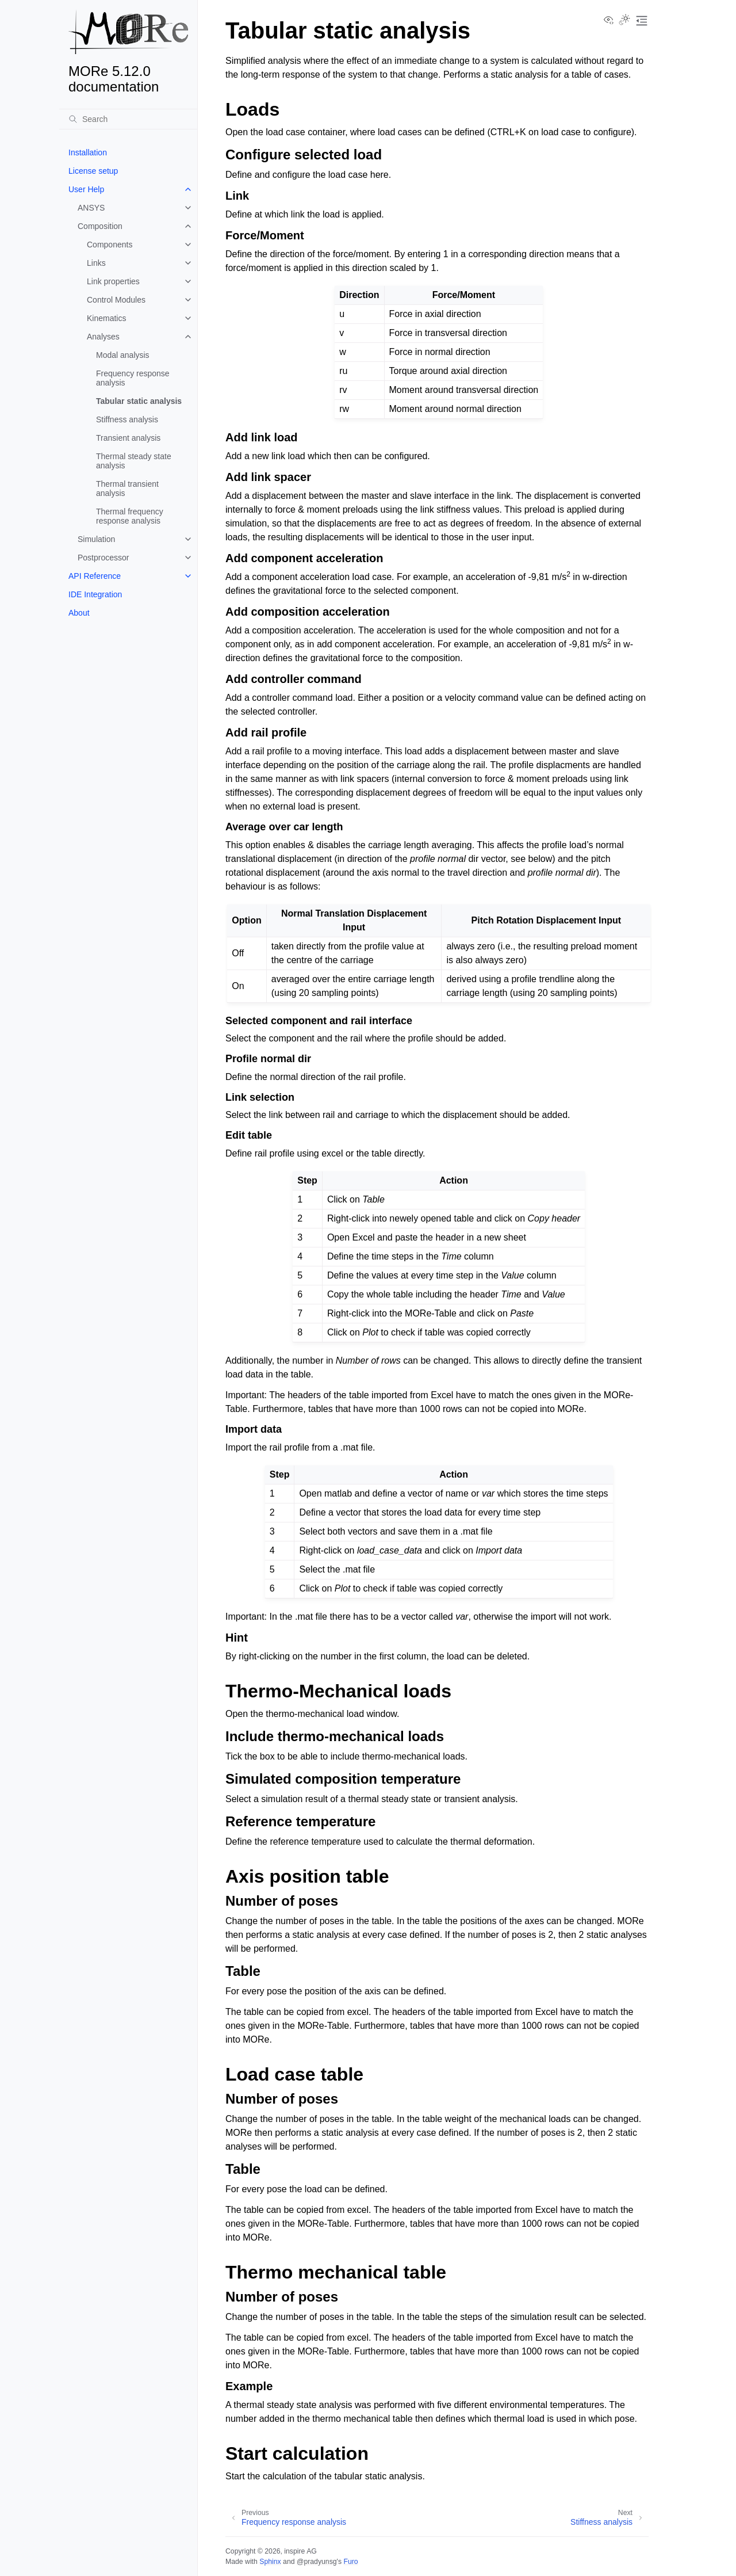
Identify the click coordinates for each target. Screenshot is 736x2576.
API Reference (94, 576)
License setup (93, 170)
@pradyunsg (317, 2562)
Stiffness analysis (127, 419)
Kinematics (106, 318)
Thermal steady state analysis (133, 461)
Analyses (103, 336)
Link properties (113, 281)
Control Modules (116, 299)
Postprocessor (103, 557)
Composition (100, 226)
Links (96, 263)
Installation (87, 152)
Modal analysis (123, 355)
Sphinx (270, 2562)
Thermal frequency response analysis (129, 516)
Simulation (96, 539)
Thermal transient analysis (127, 488)
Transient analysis (128, 437)
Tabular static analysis (139, 401)
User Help (86, 189)
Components (109, 244)
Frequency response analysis (133, 378)
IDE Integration (95, 594)
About (79, 612)
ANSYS (91, 207)
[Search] (128, 119)
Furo (350, 2562)
